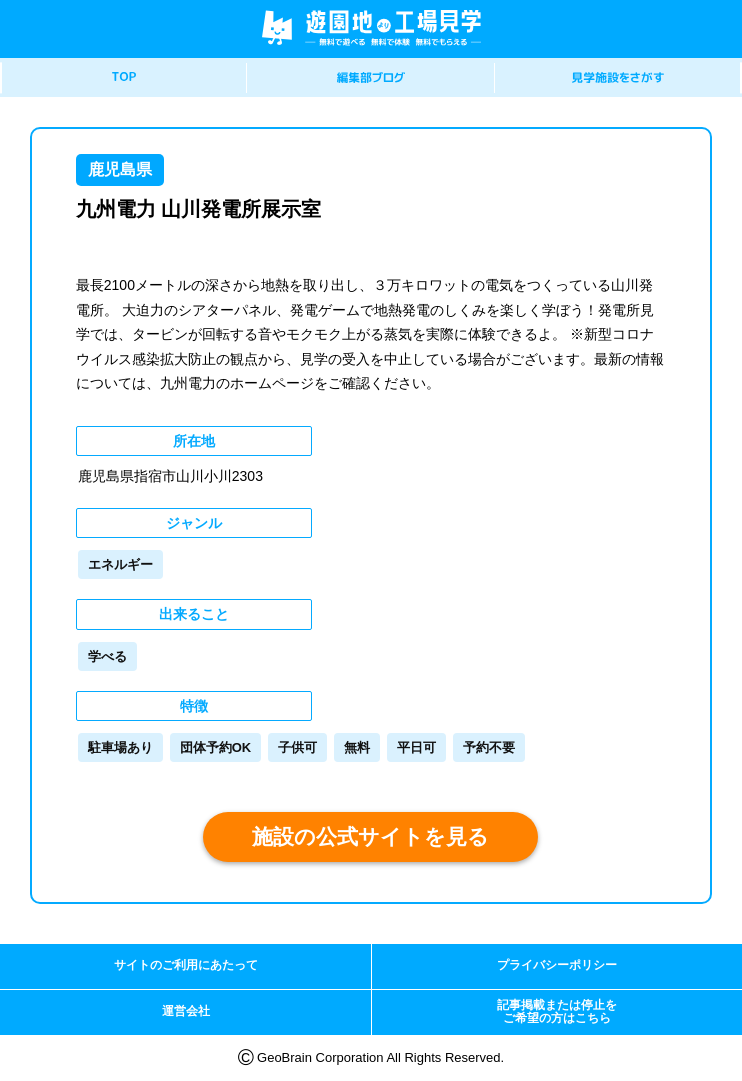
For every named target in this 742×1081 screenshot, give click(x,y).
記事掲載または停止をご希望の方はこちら (557, 1012)
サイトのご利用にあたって (186, 965)
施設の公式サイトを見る (370, 836)
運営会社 (186, 1011)
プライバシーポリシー (557, 965)
